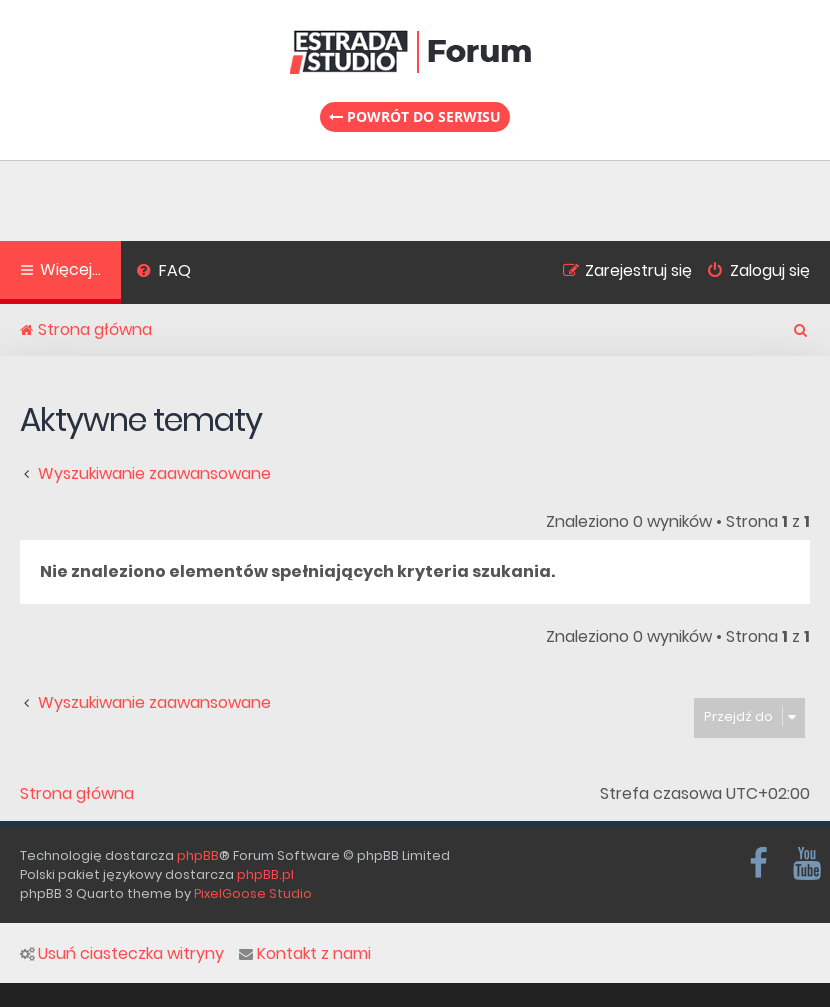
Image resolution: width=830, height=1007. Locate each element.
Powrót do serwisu (415, 116)
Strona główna (77, 794)
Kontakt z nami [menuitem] (305, 954)
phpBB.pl (265, 874)
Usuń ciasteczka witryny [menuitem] (122, 954)
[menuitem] (163, 273)
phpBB (198, 855)
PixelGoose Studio (253, 893)
